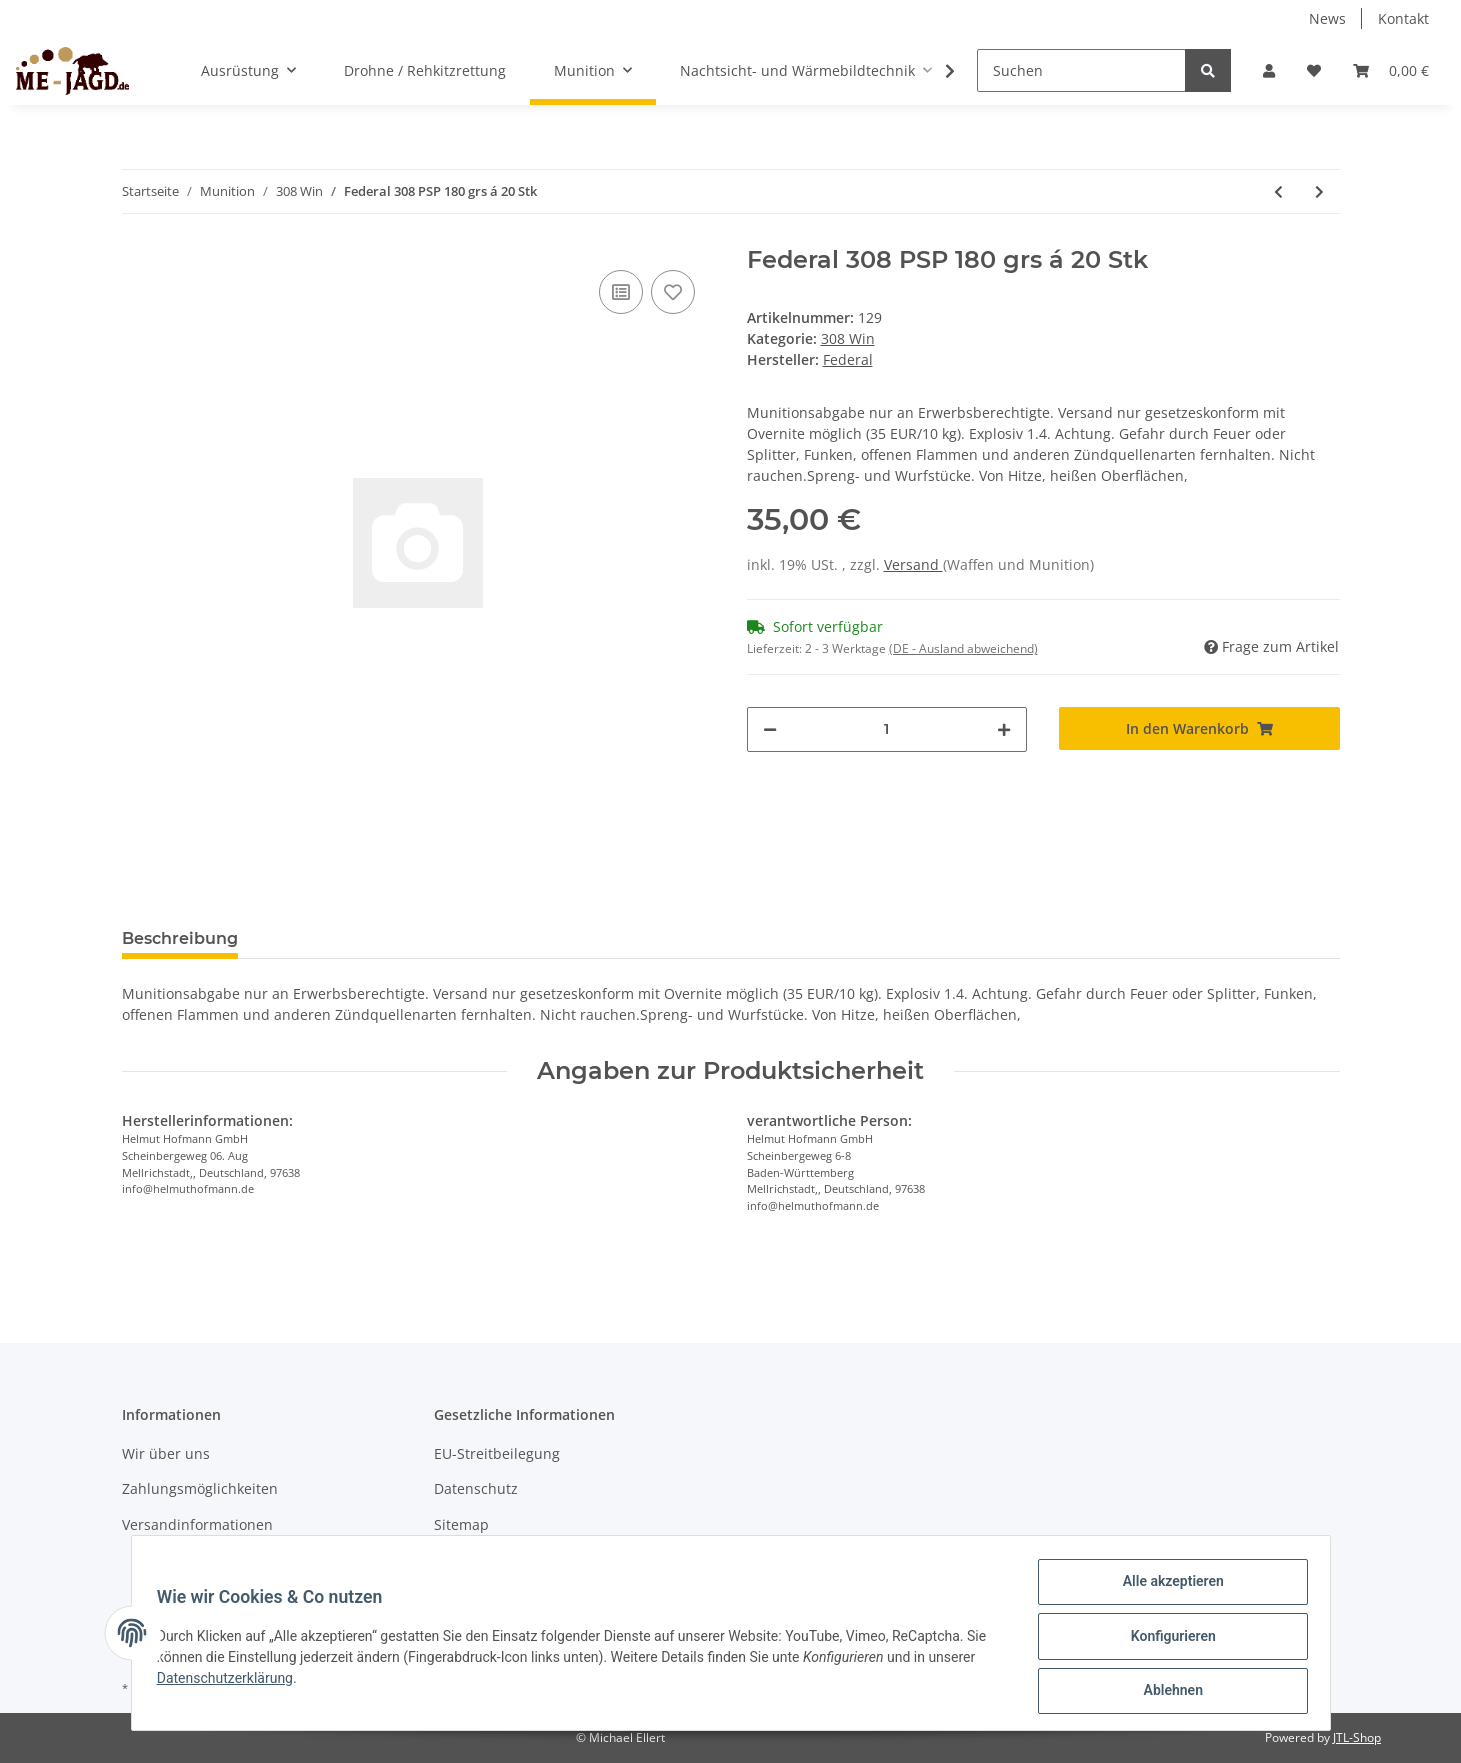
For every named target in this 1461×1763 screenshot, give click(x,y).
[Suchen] (1081, 70)
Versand (913, 564)
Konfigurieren (1166, 1640)
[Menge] (887, 729)
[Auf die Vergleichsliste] (621, 292)
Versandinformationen (197, 1524)
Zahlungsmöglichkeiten (200, 1488)
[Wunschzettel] (1314, 70)
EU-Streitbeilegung (497, 1453)
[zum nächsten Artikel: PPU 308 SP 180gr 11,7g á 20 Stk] (1319, 191)
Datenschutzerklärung (232, 1682)
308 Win (848, 338)
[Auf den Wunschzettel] (673, 292)
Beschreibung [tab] (180, 938)
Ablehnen (1166, 1692)
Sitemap (461, 1524)
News (1327, 18)
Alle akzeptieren (1166, 1588)
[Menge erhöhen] (1004, 729)
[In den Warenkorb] (1199, 728)
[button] (1269, 70)
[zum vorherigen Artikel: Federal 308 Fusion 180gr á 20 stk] (1278, 191)
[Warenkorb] (1391, 70)
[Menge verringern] (770, 729)
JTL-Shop (1357, 1737)
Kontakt (1403, 18)
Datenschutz (476, 1488)
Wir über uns (166, 1453)
